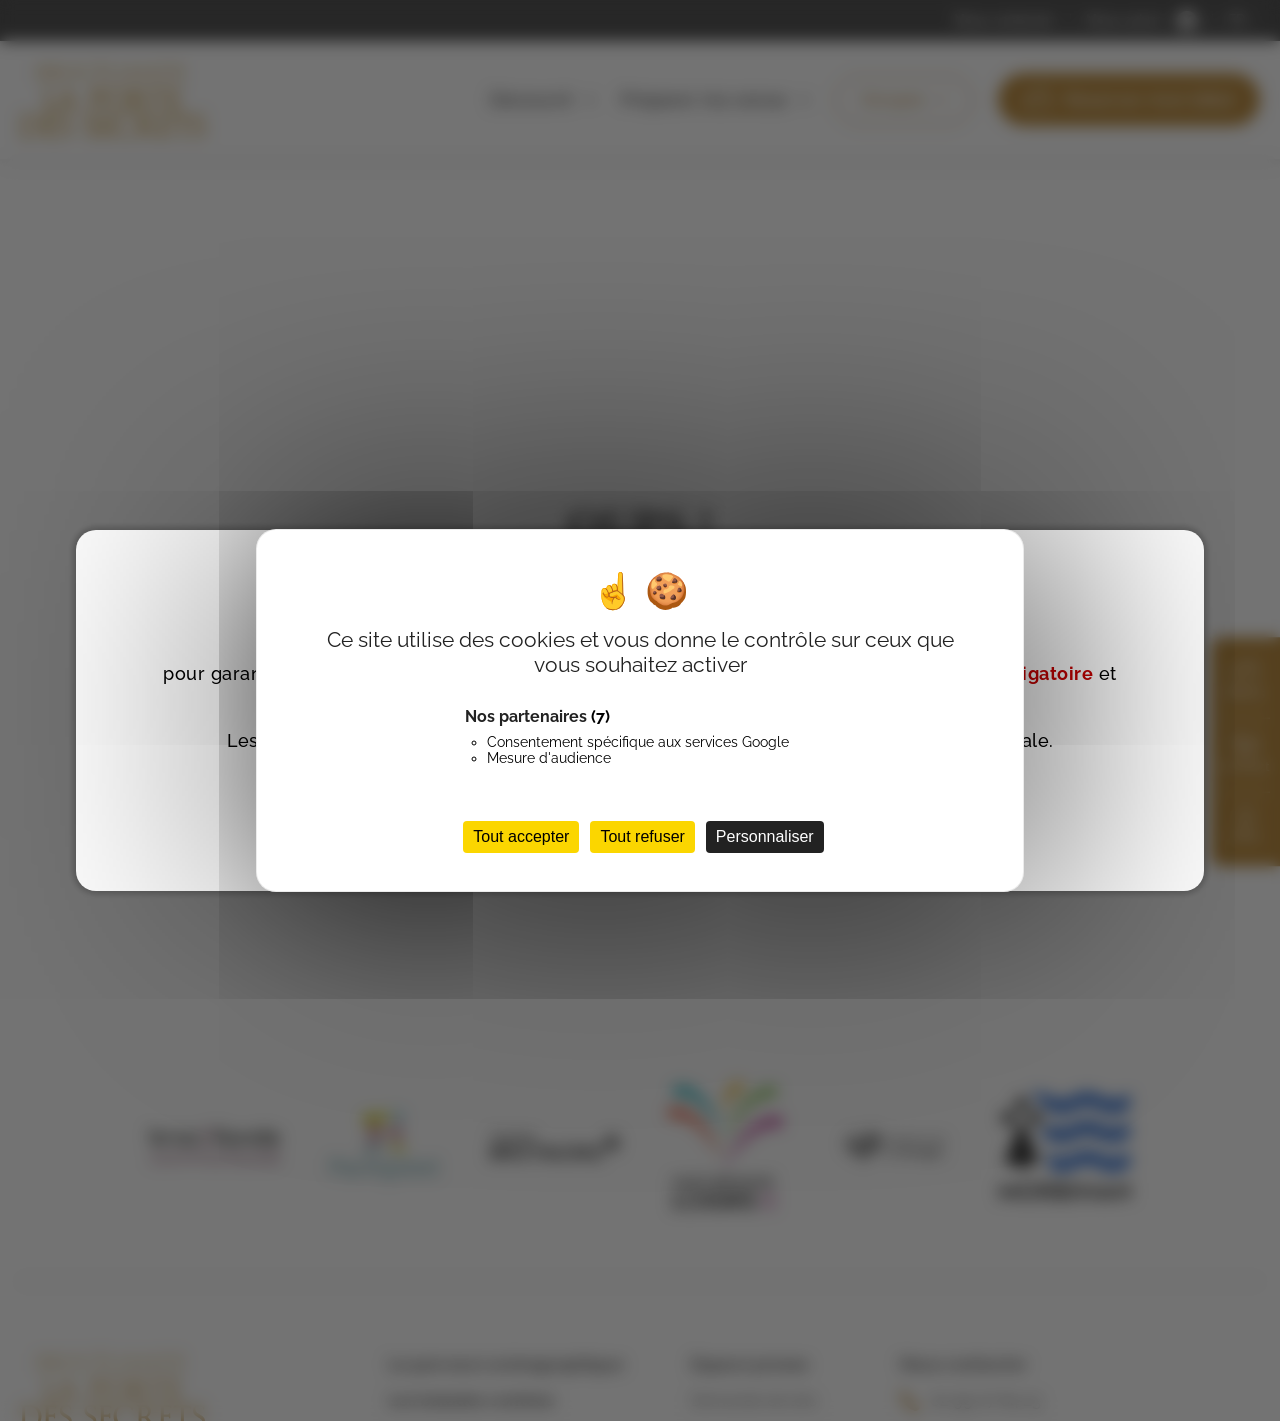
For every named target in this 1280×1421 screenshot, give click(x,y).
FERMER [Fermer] (1170, 558)
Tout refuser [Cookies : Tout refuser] (642, 836)
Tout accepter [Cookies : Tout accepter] (521, 836)
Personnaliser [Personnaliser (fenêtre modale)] (765, 836)
